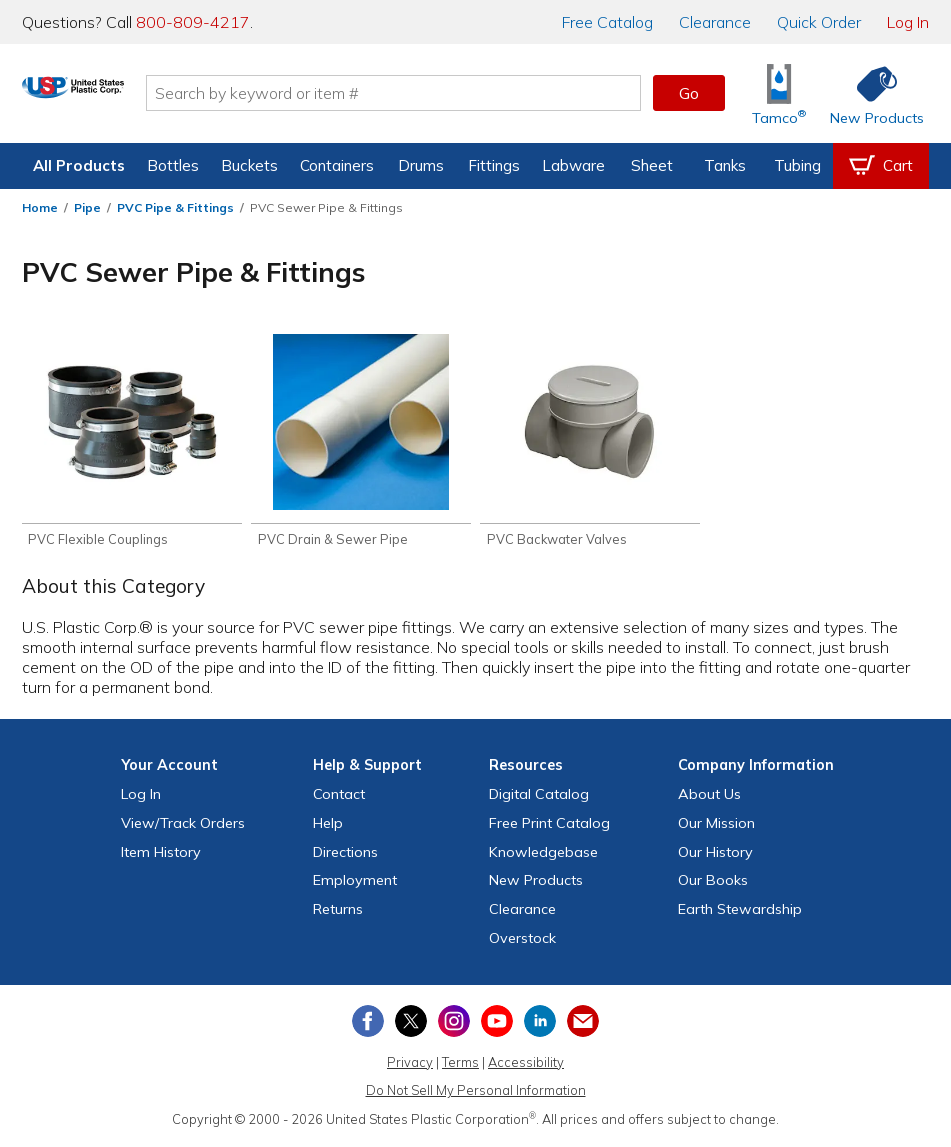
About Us (709, 797)
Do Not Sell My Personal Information (476, 1094)
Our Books (713, 884)
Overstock (522, 941)
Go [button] (689, 93)
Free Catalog (549, 826)
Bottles (173, 165)
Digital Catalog (539, 797)
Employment (355, 884)
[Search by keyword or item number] (460, 93)
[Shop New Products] (870, 93)
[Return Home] (140, 97)
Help (328, 826)
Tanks (725, 165)
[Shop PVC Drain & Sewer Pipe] (361, 443)
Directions (345, 855)
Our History (715, 855)
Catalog (607, 22)
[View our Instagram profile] (454, 1024)
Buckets (249, 165)
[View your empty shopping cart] (881, 166)
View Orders (183, 826)
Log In (908, 22)
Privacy (410, 1065)
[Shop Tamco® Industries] (779, 93)
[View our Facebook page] (368, 1024)
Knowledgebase (543, 855)
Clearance (715, 22)
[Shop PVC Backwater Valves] (590, 443)
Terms (460, 1065)
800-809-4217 (193, 22)
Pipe (87, 207)
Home (40, 207)
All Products (79, 165)
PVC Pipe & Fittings (175, 207)
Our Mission (716, 826)
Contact (339, 797)
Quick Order (819, 22)
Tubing (797, 165)
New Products (536, 884)
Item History (161, 855)
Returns (338, 913)
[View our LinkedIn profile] (540, 1024)
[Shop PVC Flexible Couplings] (132, 443)
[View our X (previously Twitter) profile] (411, 1024)
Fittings (494, 165)
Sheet (652, 165)
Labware (573, 165)
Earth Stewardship (740, 913)
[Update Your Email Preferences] (583, 1024)
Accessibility (526, 1065)
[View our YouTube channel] (497, 1024)
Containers (337, 165)
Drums (421, 165)
